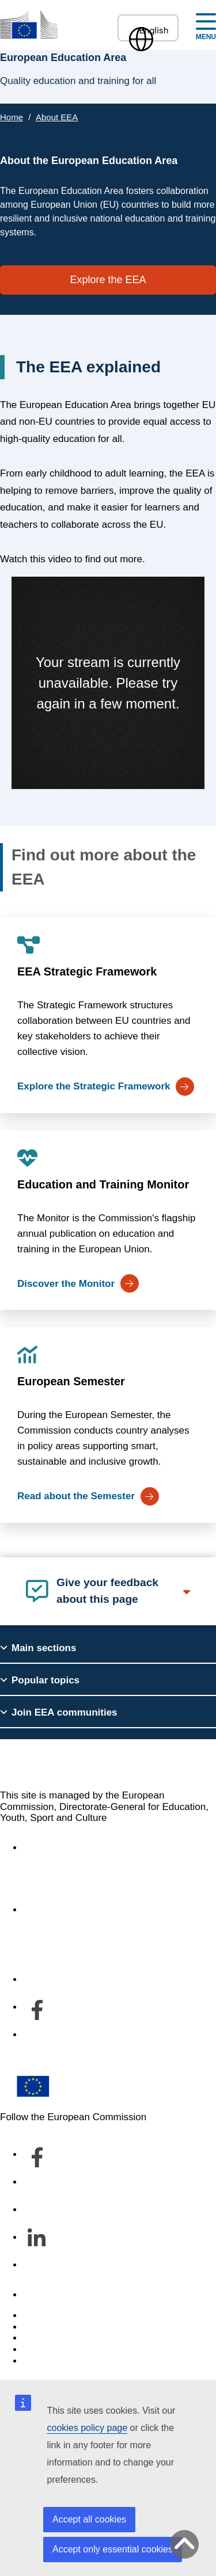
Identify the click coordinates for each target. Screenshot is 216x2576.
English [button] (148, 30)
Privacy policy (53, 2349)
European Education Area (98, 1764)
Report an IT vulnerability (77, 2315)
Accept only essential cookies (112, 2549)
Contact (40, 2294)
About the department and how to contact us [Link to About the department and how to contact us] (119, 1909)
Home (11, 117)
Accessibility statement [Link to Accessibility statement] (72, 1847)
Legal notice (49, 2361)
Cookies (40, 2338)
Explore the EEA (108, 279)
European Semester (71, 1381)
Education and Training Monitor (103, 1184)
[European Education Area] (29, 24)
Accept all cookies (89, 2519)
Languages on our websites (83, 2327)
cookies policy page (87, 2428)
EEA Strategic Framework (87, 971)
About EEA (57, 117)
